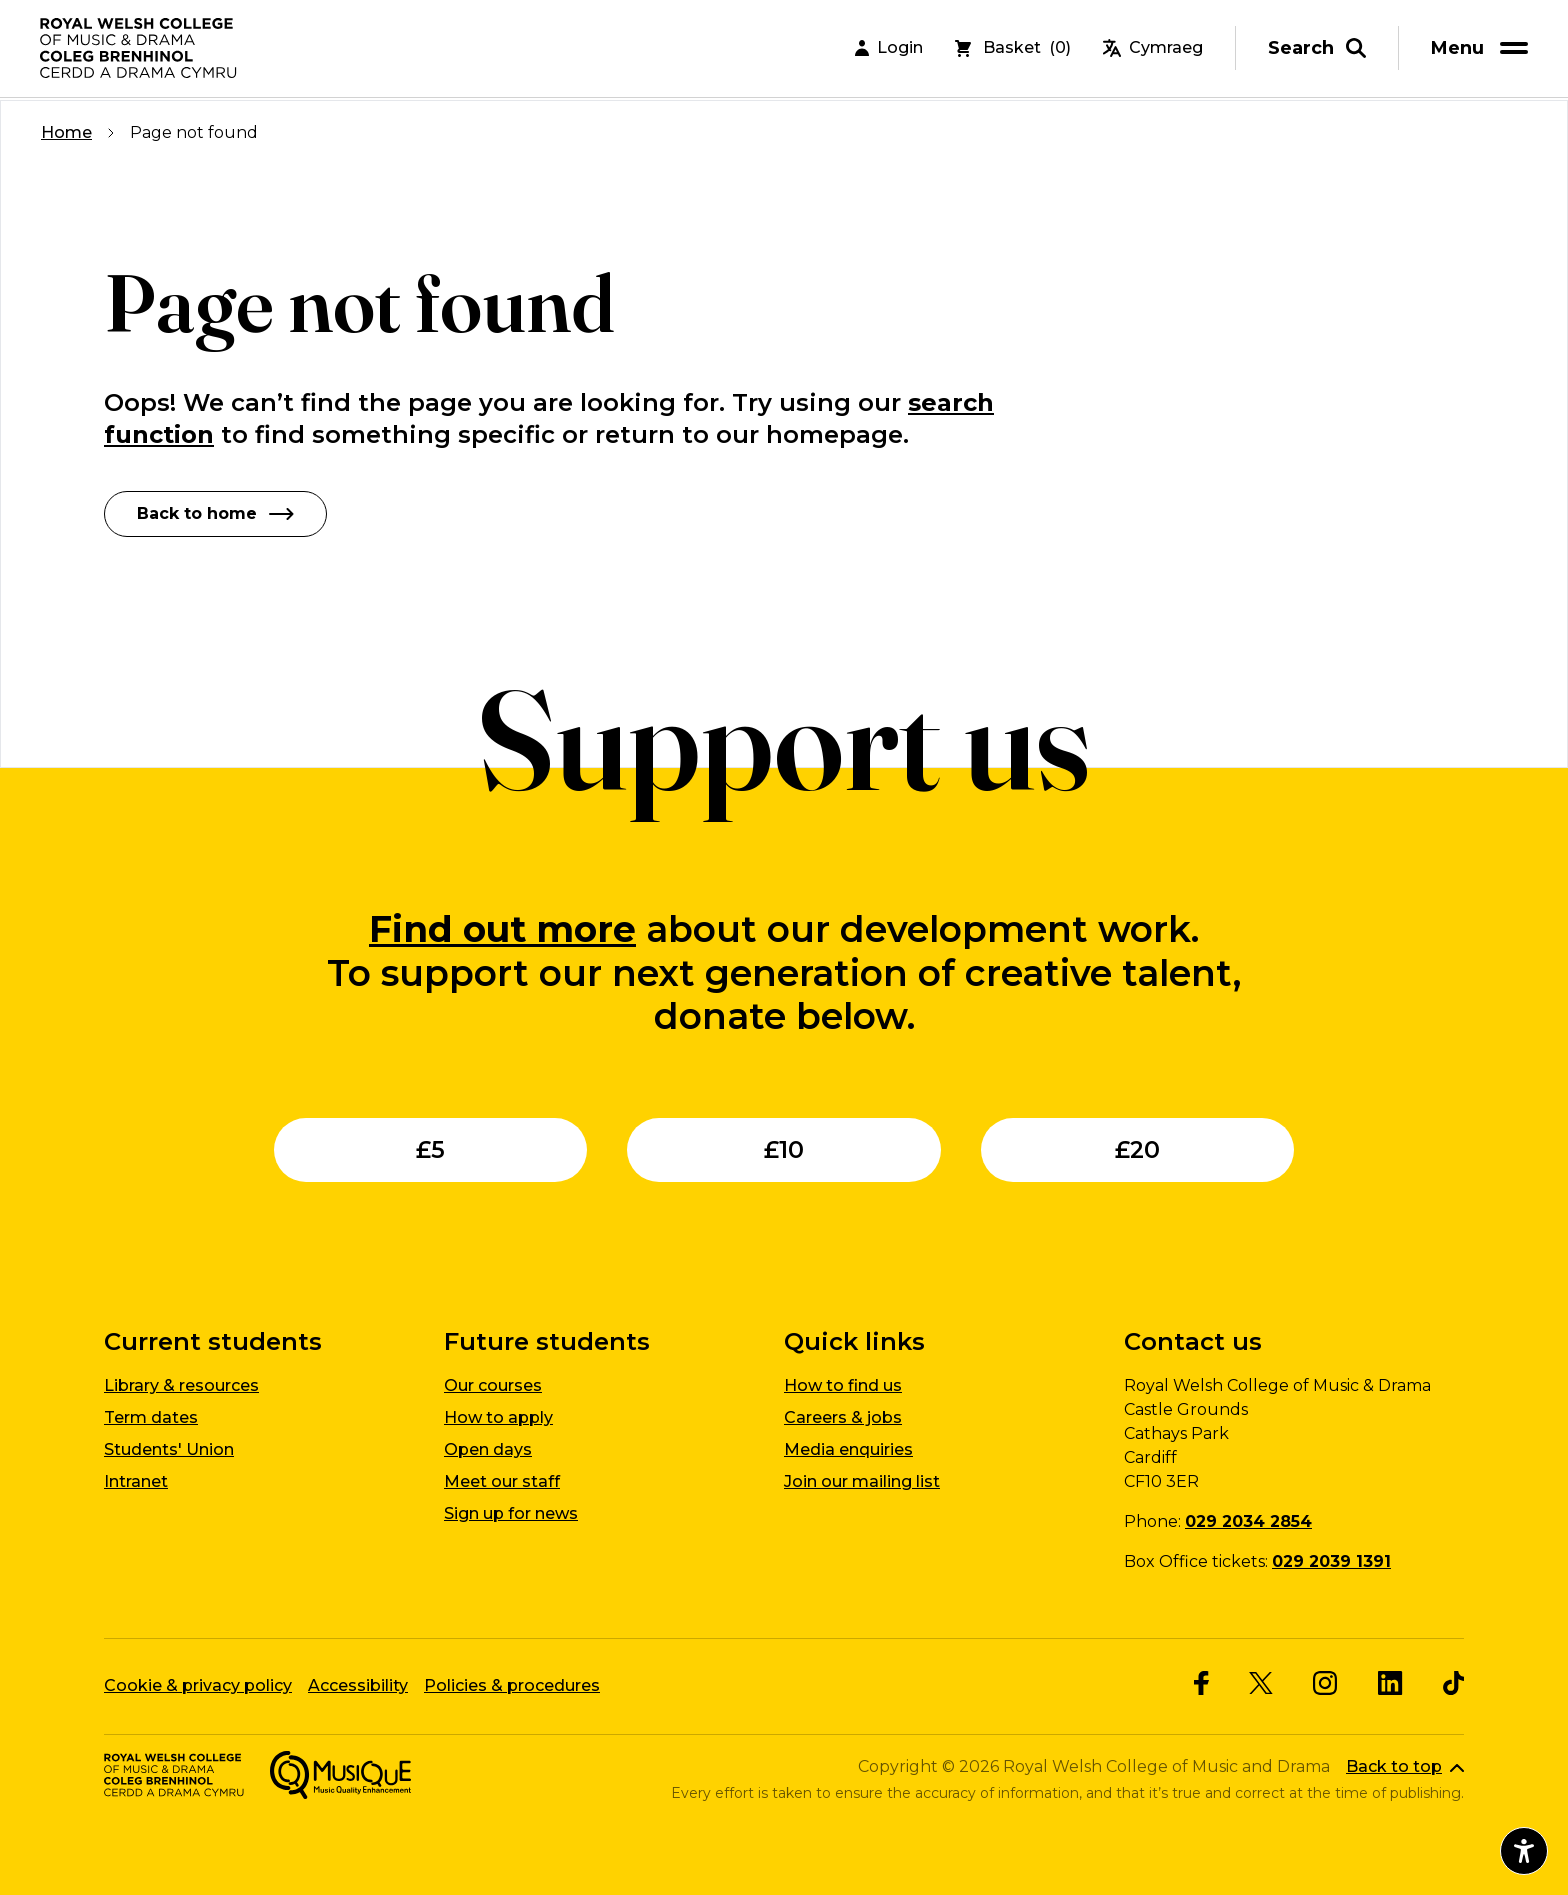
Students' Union (169, 1449)
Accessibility (358, 1685)
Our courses (493, 1385)
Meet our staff (502, 1481)
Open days (488, 1449)
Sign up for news (511, 1513)
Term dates (151, 1417)
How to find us (843, 1385)
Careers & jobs (843, 1417)
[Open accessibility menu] (1524, 1851)
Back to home (215, 513)
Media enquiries (848, 1449)
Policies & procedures (512, 1685)
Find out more (502, 929)
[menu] (1483, 49)
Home (66, 132)
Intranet (136, 1481)
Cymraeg (1153, 49)
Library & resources (181, 1385)
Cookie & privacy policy (198, 1685)
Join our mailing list (862, 1481)
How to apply (498, 1417)
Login (889, 49)
